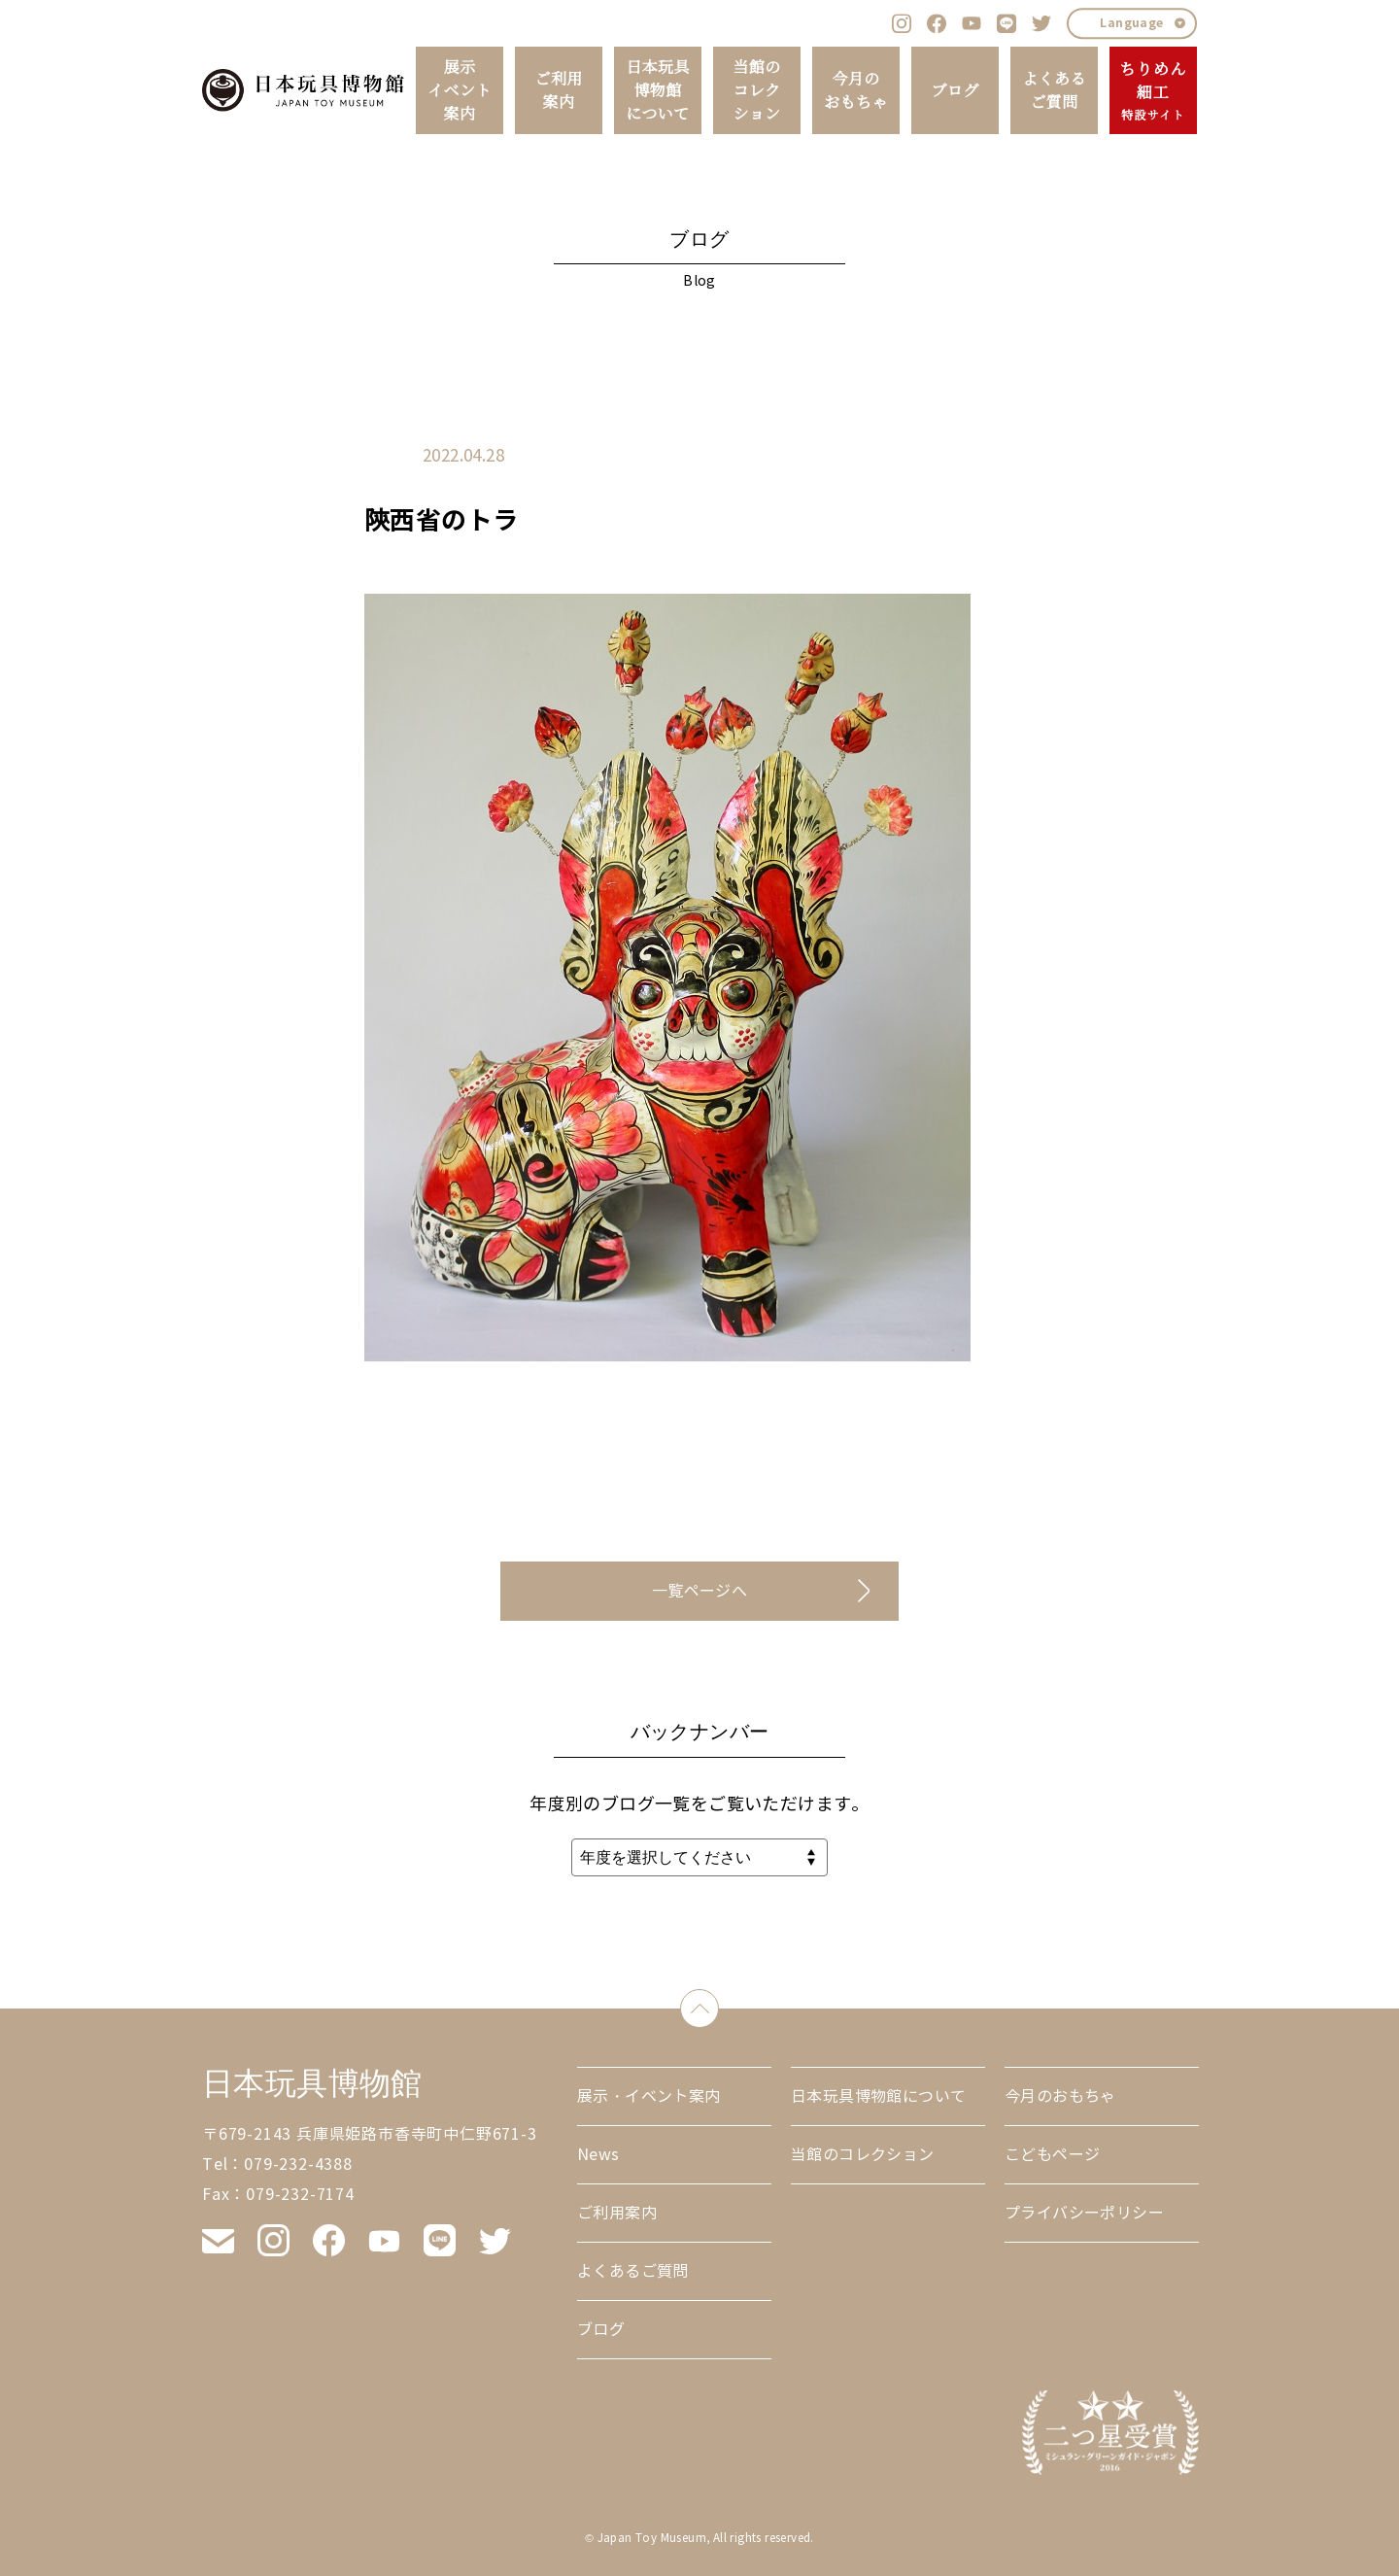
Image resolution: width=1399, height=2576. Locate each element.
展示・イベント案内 (649, 2096)
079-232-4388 (298, 2164)
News (598, 2155)
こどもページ (1052, 2155)
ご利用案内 (558, 90)
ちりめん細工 (1152, 91)
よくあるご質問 (1054, 90)
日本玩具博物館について (658, 90)
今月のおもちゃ (856, 90)
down (718, 2004)
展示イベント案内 (459, 90)
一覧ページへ (699, 1591)
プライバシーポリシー (1084, 2213)
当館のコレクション (756, 90)
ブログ (954, 90)
